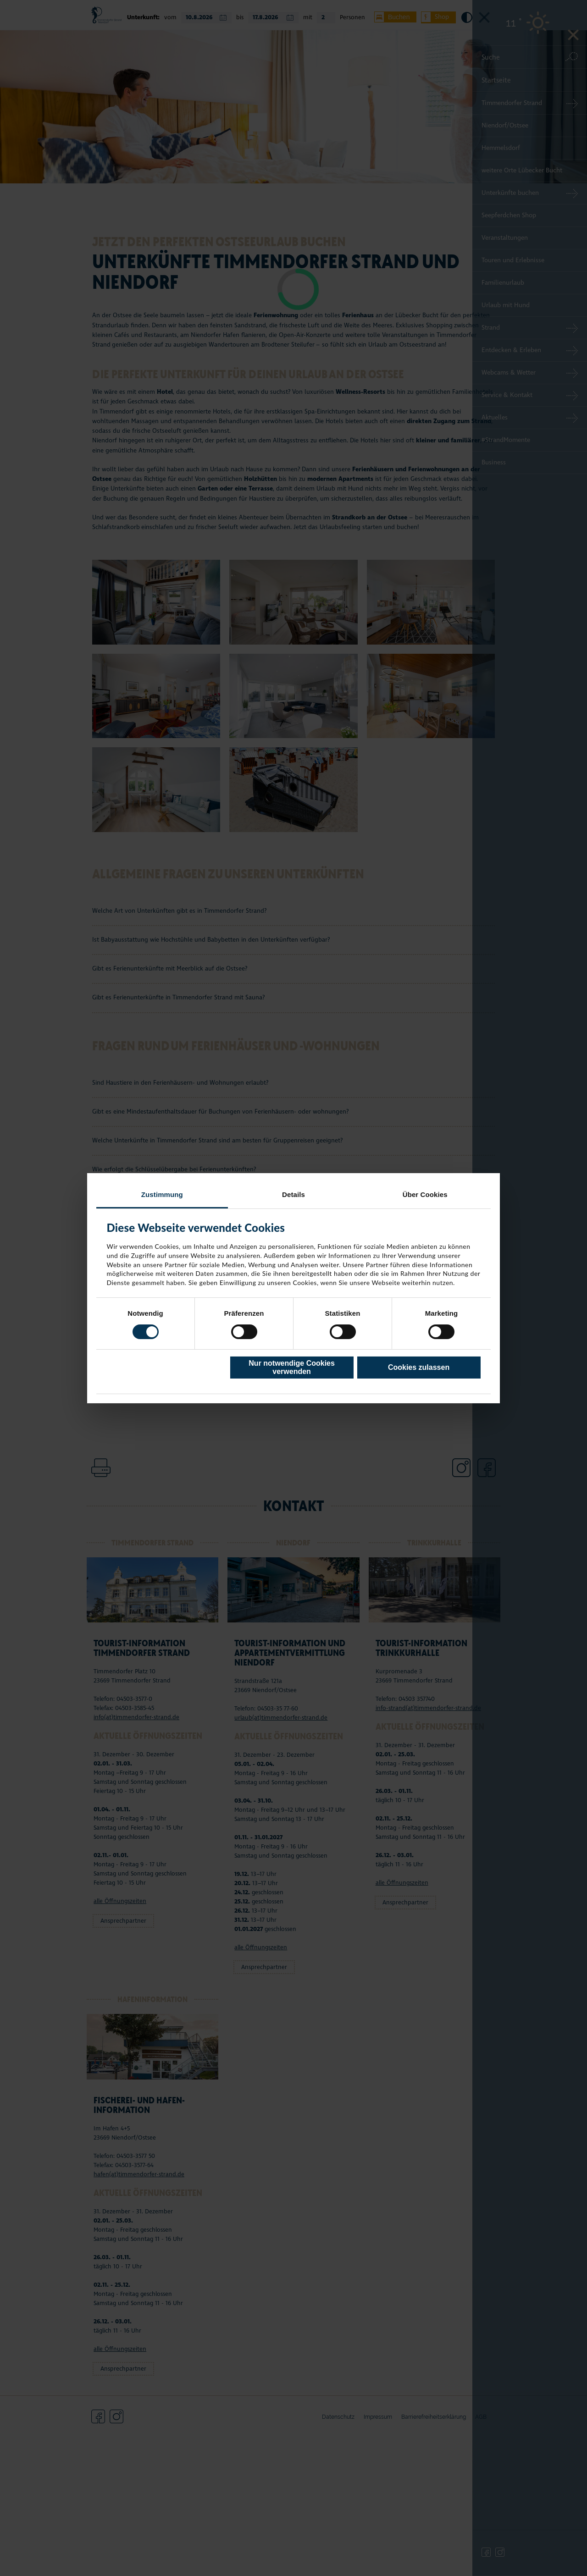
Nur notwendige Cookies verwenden (292, 1367)
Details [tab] (293, 1194)
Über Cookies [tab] (425, 1194)
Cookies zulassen (418, 1367)
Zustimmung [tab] (162, 1194)
